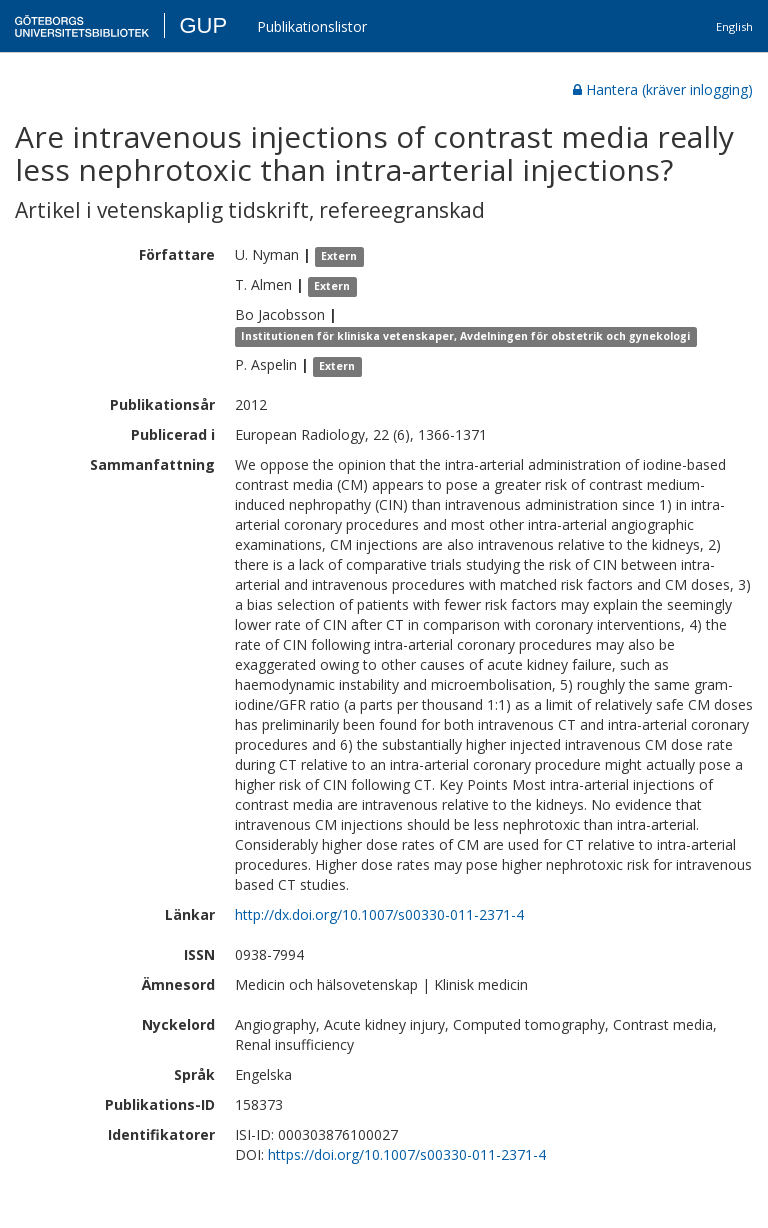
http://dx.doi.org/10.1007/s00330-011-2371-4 (379, 914)
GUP (203, 25)
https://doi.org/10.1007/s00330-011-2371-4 (407, 1154)
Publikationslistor (312, 26)
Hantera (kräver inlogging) (663, 89)
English (734, 26)
